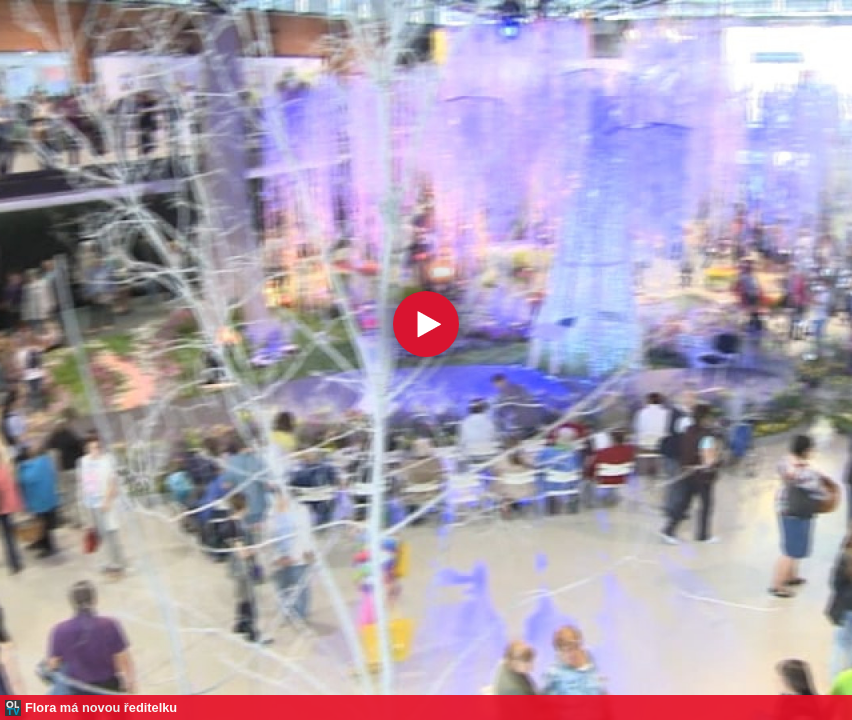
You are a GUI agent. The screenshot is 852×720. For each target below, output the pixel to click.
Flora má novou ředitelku (101, 707)
